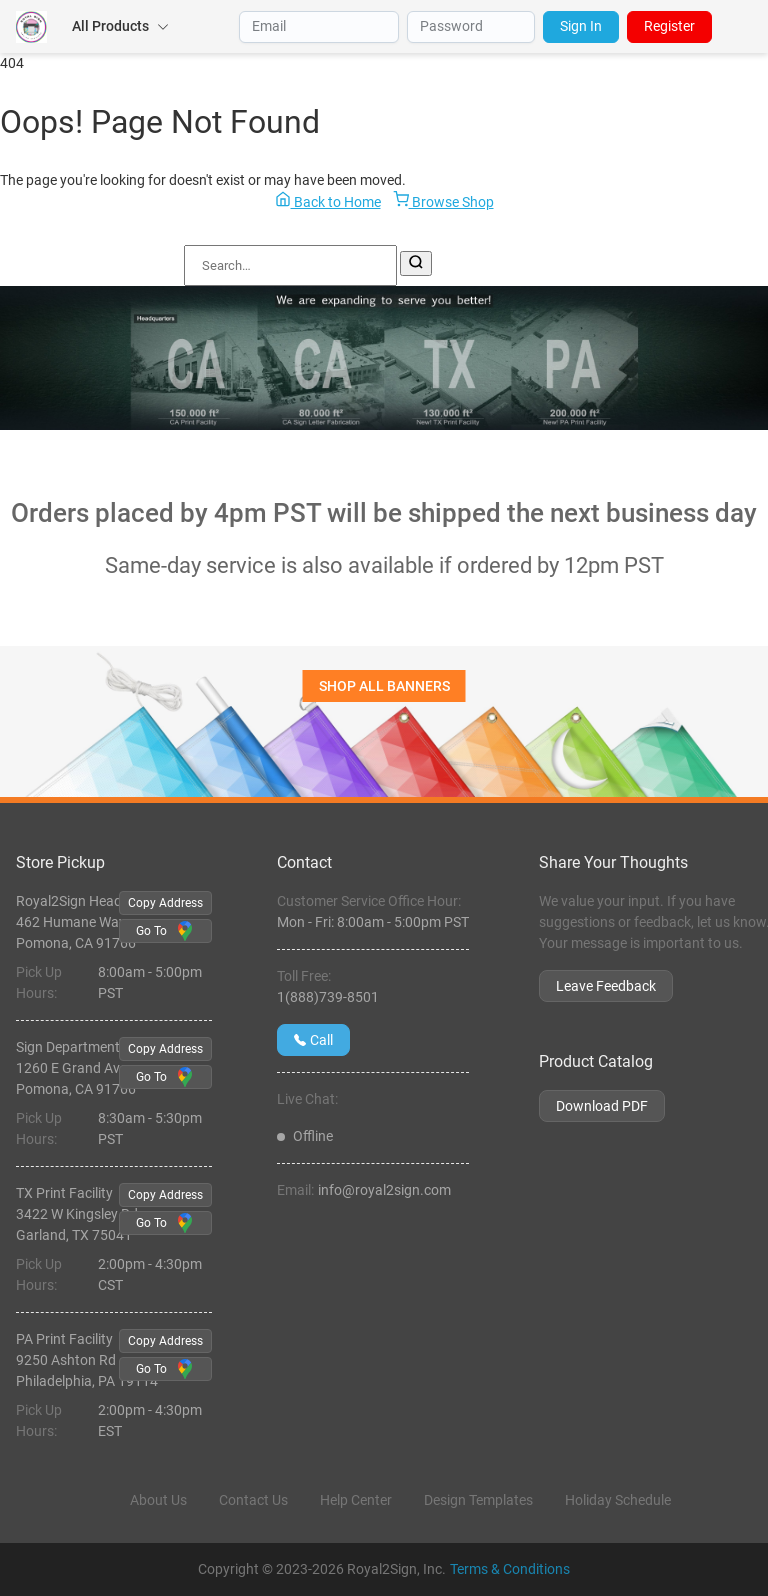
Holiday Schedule (618, 1500)
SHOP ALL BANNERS (384, 686)
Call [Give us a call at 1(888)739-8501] (313, 1040)
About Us (158, 1500)
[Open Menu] (744, 27)
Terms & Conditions (510, 1569)
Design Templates (478, 1500)
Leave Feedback (606, 986)
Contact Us (253, 1500)
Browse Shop (443, 200)
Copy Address (165, 903)
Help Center (356, 1500)
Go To (165, 931)
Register (669, 26)
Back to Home (328, 200)
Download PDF (602, 1106)
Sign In (581, 26)
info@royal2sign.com (384, 1190)
